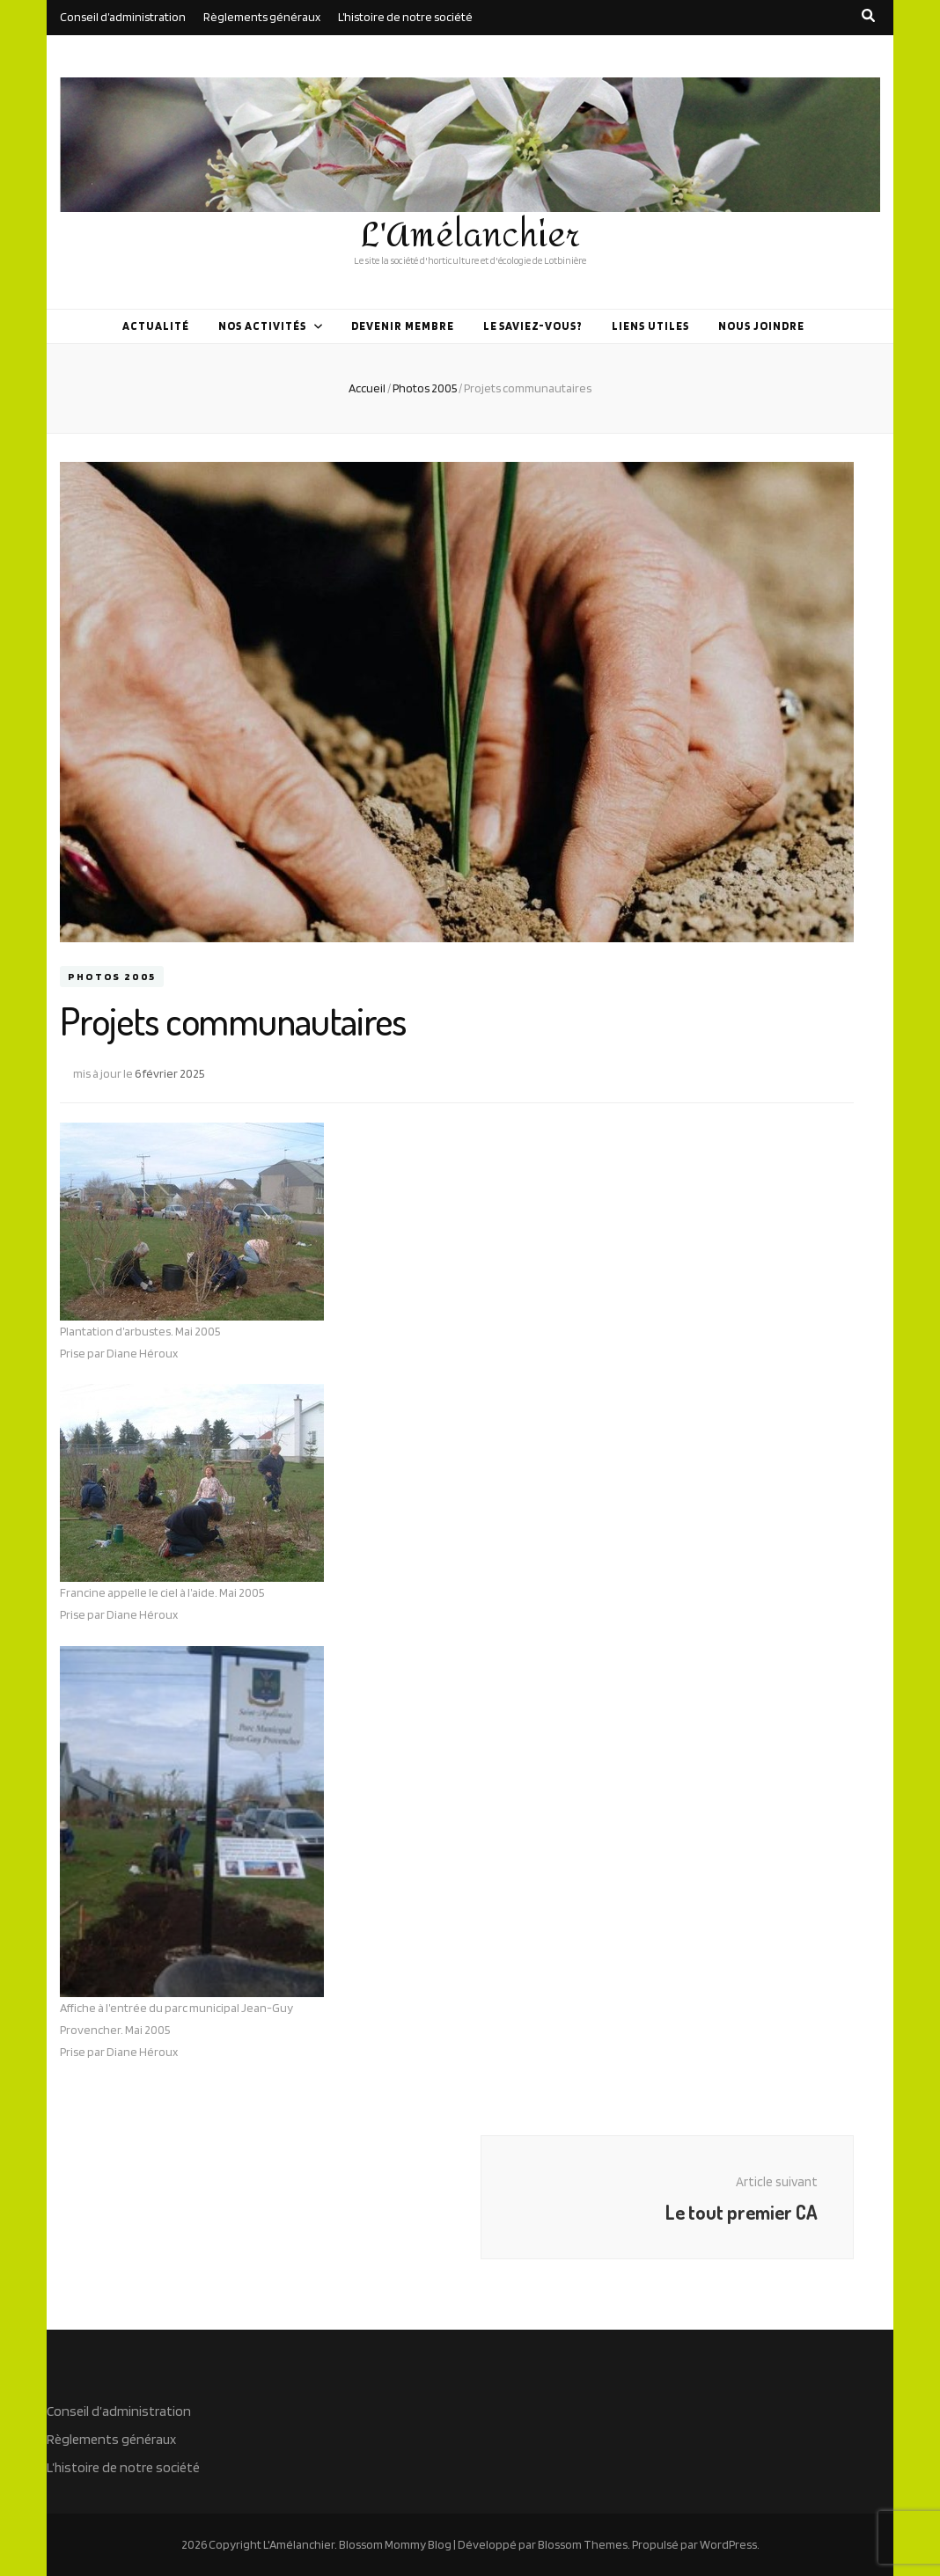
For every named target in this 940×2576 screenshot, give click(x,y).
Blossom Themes (583, 2544)
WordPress (728, 2544)
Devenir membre (402, 326)
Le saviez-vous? (533, 326)
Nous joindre (761, 326)
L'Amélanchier (470, 235)
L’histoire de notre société (405, 17)
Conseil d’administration (123, 17)
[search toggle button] (868, 16)
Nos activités (262, 326)
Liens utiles (650, 326)
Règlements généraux (261, 17)
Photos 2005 (112, 977)
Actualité (155, 326)
